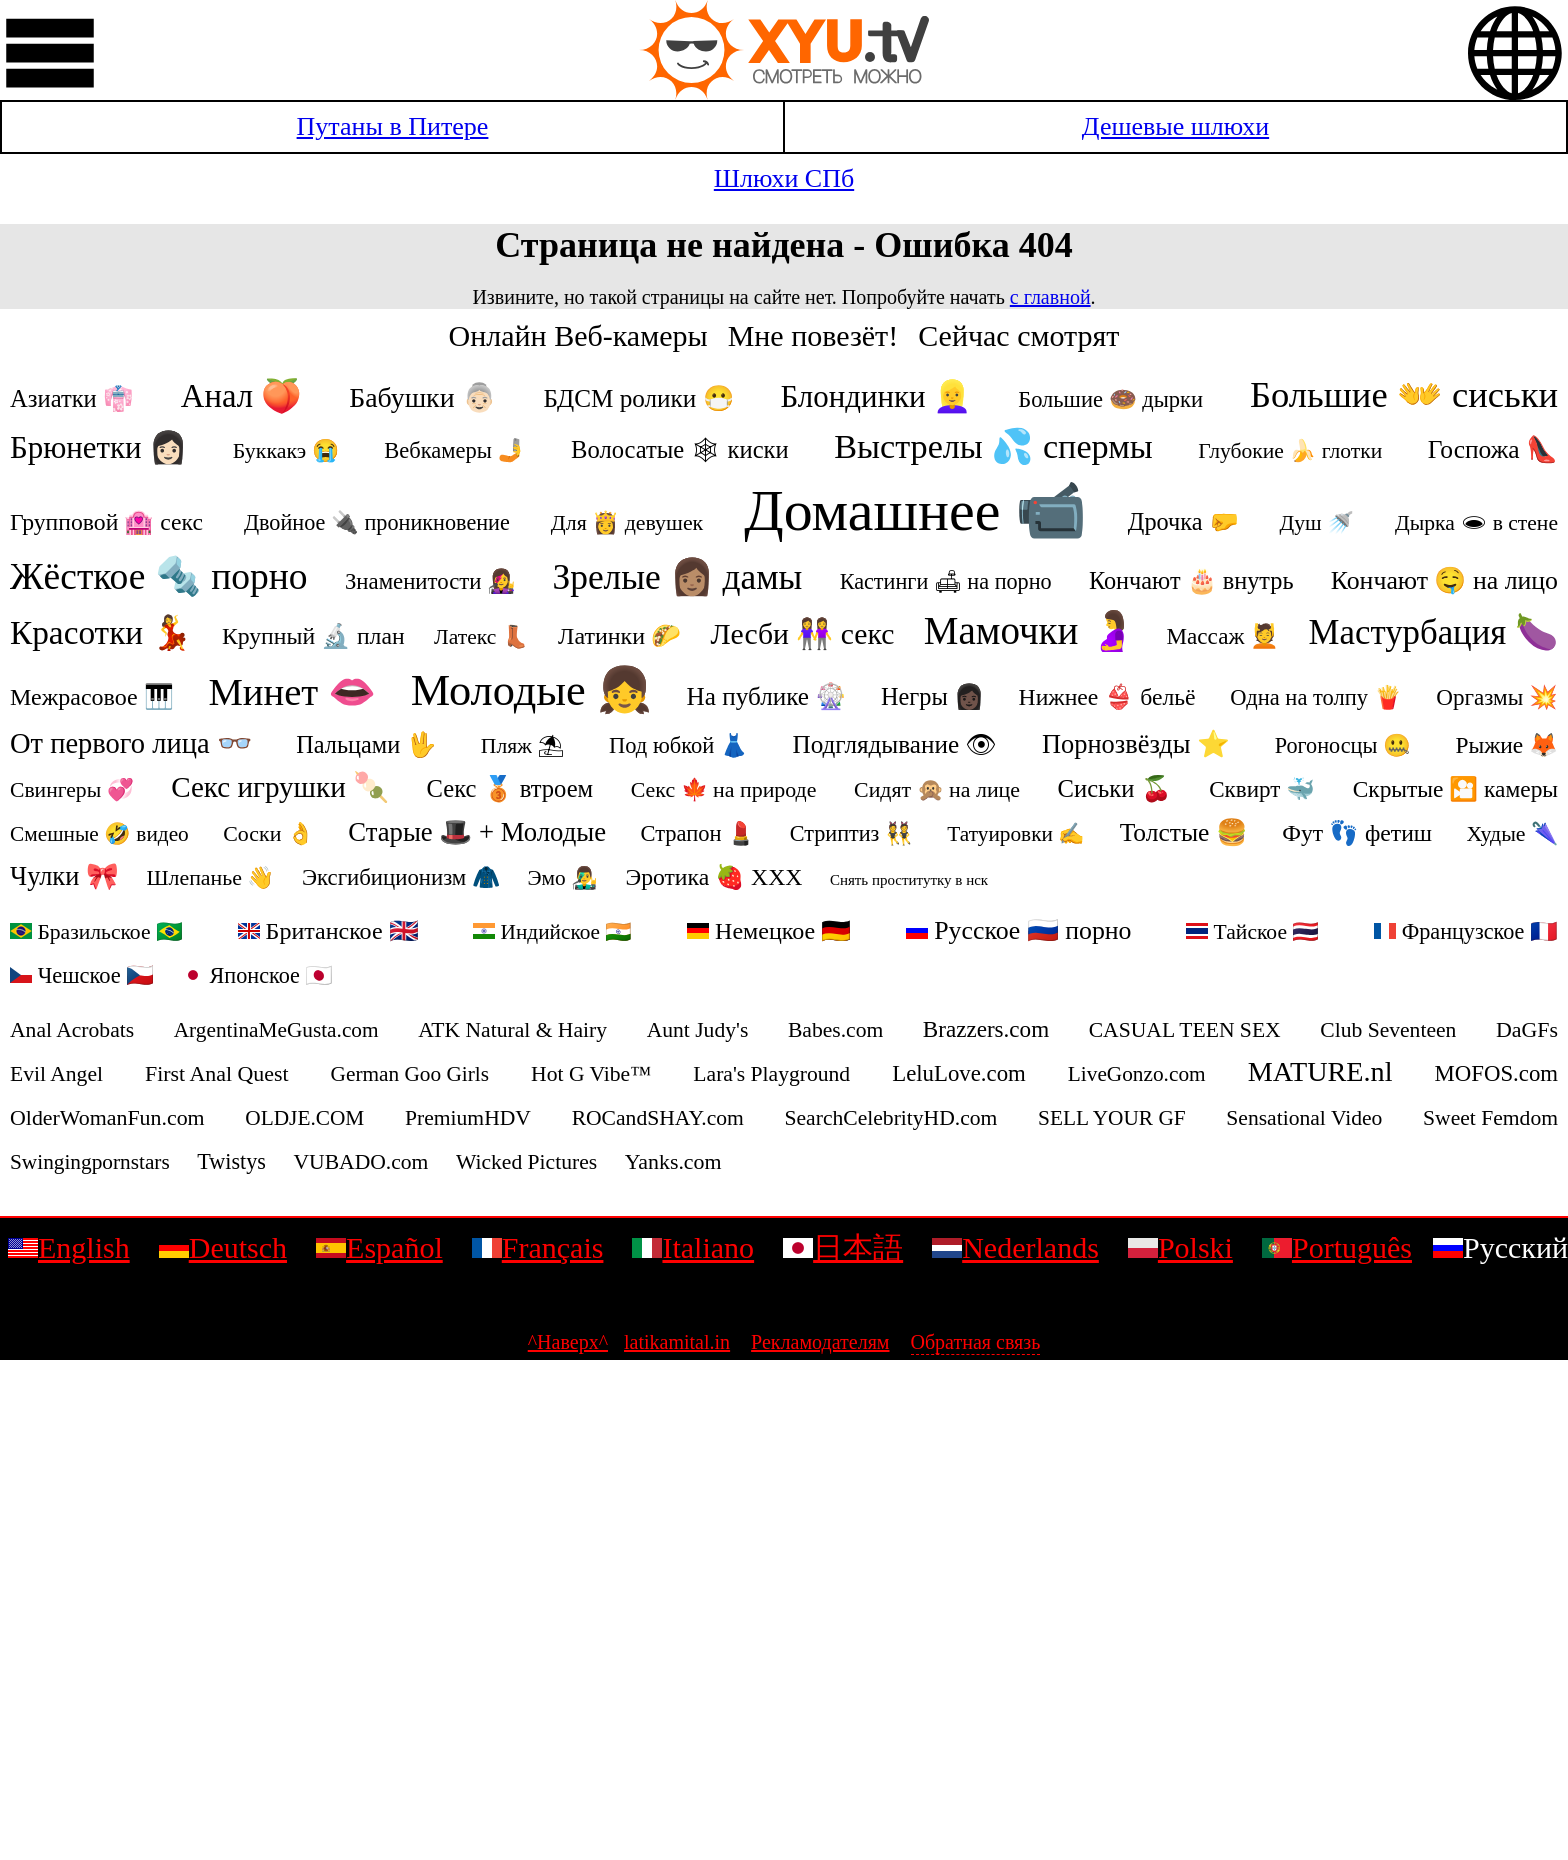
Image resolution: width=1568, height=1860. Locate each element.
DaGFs (1527, 1029)
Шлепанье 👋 (210, 877)
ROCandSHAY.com (658, 1118)
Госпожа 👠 (1493, 449)
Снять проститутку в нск (909, 880)
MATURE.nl (1320, 1071)
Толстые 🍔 (1184, 832)
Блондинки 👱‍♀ (876, 396)
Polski (1180, 1247)
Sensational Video (1304, 1118)
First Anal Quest (217, 1073)
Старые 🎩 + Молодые (477, 832)
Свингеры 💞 (72, 790)
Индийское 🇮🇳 (552, 932)
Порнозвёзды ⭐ (1136, 744)
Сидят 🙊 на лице (937, 789)
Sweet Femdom (1490, 1118)
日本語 (843, 1247)
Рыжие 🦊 (1506, 745)
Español (379, 1247)
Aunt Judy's (698, 1030)
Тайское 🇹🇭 (1252, 932)
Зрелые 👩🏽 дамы (677, 577)
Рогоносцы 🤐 (1343, 745)
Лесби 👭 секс (803, 634)
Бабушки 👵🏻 (422, 397)
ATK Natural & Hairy (512, 1030)
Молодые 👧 (531, 690)
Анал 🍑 (241, 396)
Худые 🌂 (1512, 833)
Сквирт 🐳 (1262, 789)
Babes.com (835, 1030)
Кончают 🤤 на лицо (1444, 580)
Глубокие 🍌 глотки (1290, 451)
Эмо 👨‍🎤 (562, 878)
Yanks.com (673, 1161)
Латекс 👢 (481, 637)
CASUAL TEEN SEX (1185, 1030)
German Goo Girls (410, 1074)
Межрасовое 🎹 (92, 697)
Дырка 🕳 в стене (1476, 523)
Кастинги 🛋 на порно (946, 581)
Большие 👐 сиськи (1404, 394)
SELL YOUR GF (1112, 1118)
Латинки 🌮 (619, 636)
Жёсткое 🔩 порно (159, 576)
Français (538, 1247)
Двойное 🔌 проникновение (377, 522)
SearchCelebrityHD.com (891, 1118)
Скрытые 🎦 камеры (1455, 789)
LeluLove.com (959, 1073)
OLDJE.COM (304, 1118)
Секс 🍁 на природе (724, 789)
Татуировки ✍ (1016, 834)
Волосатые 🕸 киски (680, 449)
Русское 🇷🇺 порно (1019, 930)
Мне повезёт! (813, 335)
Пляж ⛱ (523, 746)
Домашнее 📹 (915, 510)
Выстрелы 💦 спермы (993, 446)
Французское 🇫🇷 (1466, 931)
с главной (1050, 297)
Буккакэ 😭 (286, 450)
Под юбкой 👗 (678, 745)
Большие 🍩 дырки (1110, 399)
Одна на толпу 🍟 (1315, 697)
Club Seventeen (1388, 1030)
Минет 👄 (292, 692)
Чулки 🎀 (64, 876)
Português (1337, 1247)
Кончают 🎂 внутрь (1191, 580)
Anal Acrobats (72, 1030)
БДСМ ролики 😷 (639, 398)
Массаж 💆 (1223, 636)
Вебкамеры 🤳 (454, 450)
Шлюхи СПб (784, 178)
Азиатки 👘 (72, 398)
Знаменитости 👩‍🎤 (430, 581)
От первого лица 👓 (131, 743)
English (69, 1247)
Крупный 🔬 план (313, 636)
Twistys (231, 1161)
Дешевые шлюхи (1175, 126)
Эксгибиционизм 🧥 (401, 877)
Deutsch (223, 1247)
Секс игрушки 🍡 (280, 787)
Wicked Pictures (526, 1162)
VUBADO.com (360, 1162)
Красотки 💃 (101, 632)
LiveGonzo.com (1137, 1074)
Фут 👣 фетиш (1357, 833)
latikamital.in (677, 1342)
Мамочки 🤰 (1030, 630)
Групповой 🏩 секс (106, 522)
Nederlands (1015, 1247)
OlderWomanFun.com (107, 1117)
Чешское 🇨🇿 (82, 975)
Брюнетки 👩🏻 (98, 447)
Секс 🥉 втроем (510, 788)
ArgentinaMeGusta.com (276, 1030)
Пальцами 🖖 (366, 744)
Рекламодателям (820, 1342)
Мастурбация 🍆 (1433, 632)
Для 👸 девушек (627, 522)
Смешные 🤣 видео (99, 834)
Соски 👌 (268, 833)
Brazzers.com (986, 1029)
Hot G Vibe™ (591, 1074)
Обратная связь (976, 1342)
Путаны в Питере (393, 126)
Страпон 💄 (698, 833)
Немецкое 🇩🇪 (769, 931)
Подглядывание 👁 (894, 744)
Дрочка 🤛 (1183, 521)
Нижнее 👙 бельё (1107, 697)
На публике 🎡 (767, 696)
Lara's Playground (771, 1074)
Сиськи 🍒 (1115, 788)
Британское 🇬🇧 (328, 931)
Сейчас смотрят (1018, 335)
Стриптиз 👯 (851, 833)
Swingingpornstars (90, 1162)
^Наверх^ (568, 1342)
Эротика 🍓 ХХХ (714, 877)
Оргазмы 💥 (1497, 697)
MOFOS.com (1497, 1073)
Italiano (693, 1247)
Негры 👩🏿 (932, 696)
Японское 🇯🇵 (257, 975)
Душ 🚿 (1317, 523)
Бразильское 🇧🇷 (96, 932)
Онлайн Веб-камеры (578, 335)
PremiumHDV (468, 1118)
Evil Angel (56, 1074)
